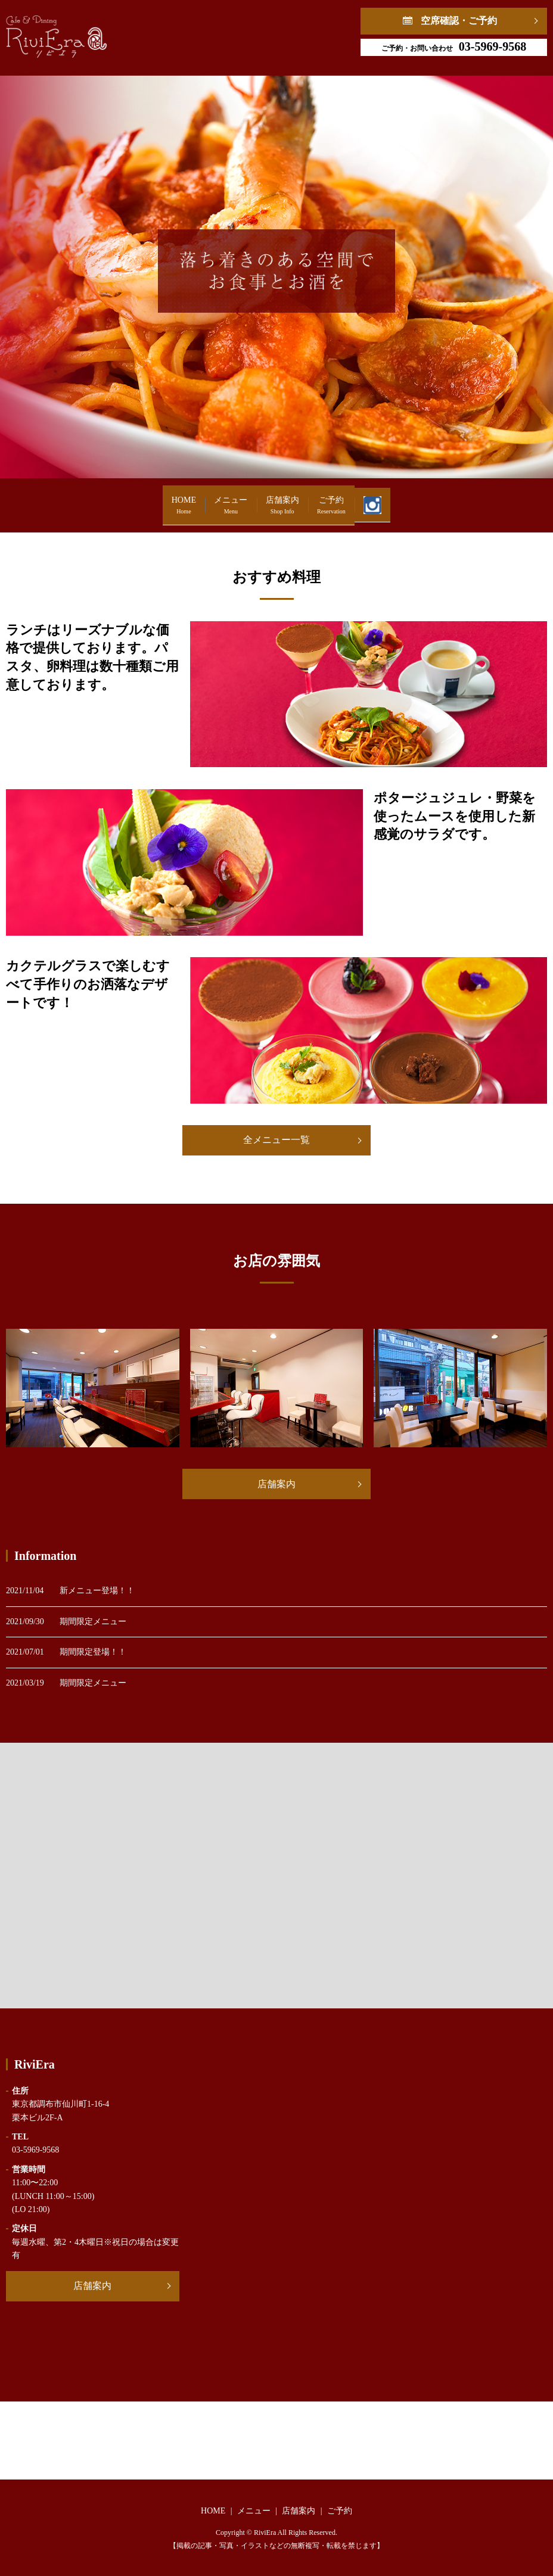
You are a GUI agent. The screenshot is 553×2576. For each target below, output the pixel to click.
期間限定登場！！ (93, 1651)
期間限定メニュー (93, 1621)
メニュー (195, 499)
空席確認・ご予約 (459, 20)
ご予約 (366, 499)
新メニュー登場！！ (97, 1590)
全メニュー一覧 (276, 1140)
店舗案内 (282, 499)
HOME (113, 499)
